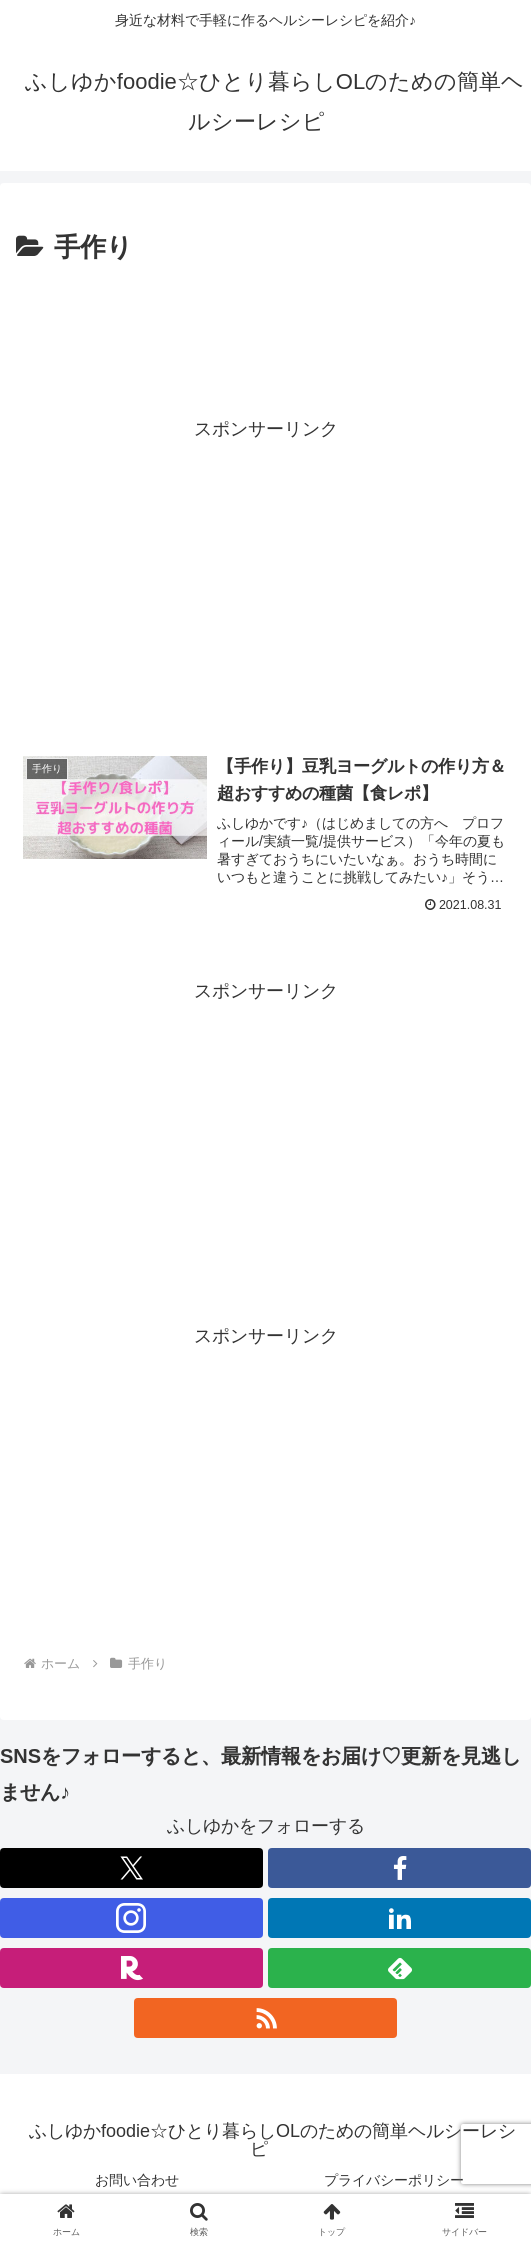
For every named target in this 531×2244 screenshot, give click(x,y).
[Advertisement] (265, 331)
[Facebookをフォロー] (399, 1868)
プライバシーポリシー (394, 2180)
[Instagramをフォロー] (131, 1918)
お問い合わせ (137, 2180)
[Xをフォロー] (131, 1868)
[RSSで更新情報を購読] (265, 2018)
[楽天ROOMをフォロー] (131, 1968)
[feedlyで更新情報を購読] (399, 1968)
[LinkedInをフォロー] (399, 1918)
